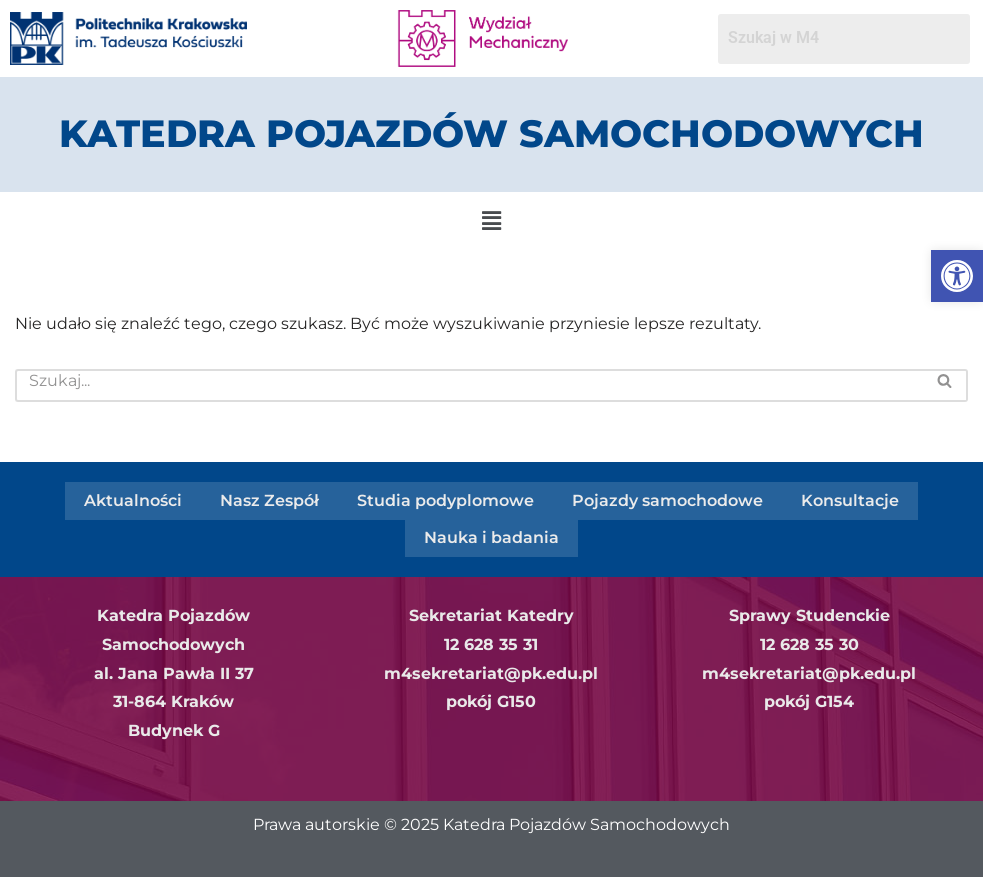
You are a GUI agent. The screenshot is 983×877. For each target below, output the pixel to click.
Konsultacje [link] (850, 499)
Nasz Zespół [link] (269, 499)
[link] (957, 276)
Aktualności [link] (133, 499)
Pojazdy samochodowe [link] (667, 499)
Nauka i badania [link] (491, 535)
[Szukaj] (469, 385)
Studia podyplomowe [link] (445, 499)
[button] (491, 221)
